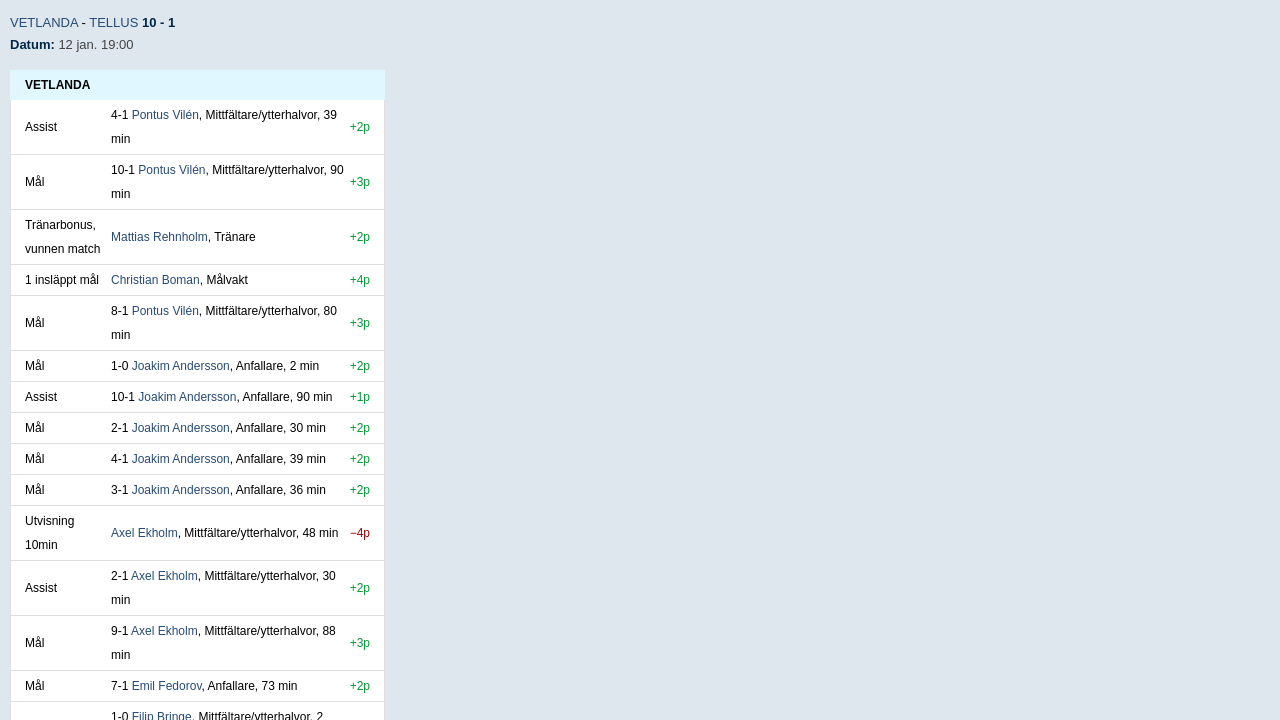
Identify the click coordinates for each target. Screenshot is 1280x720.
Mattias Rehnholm (159, 237)
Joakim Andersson (181, 366)
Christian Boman (155, 280)
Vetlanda (44, 22)
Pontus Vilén (165, 115)
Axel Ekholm (144, 533)
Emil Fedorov (167, 686)
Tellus (113, 22)
